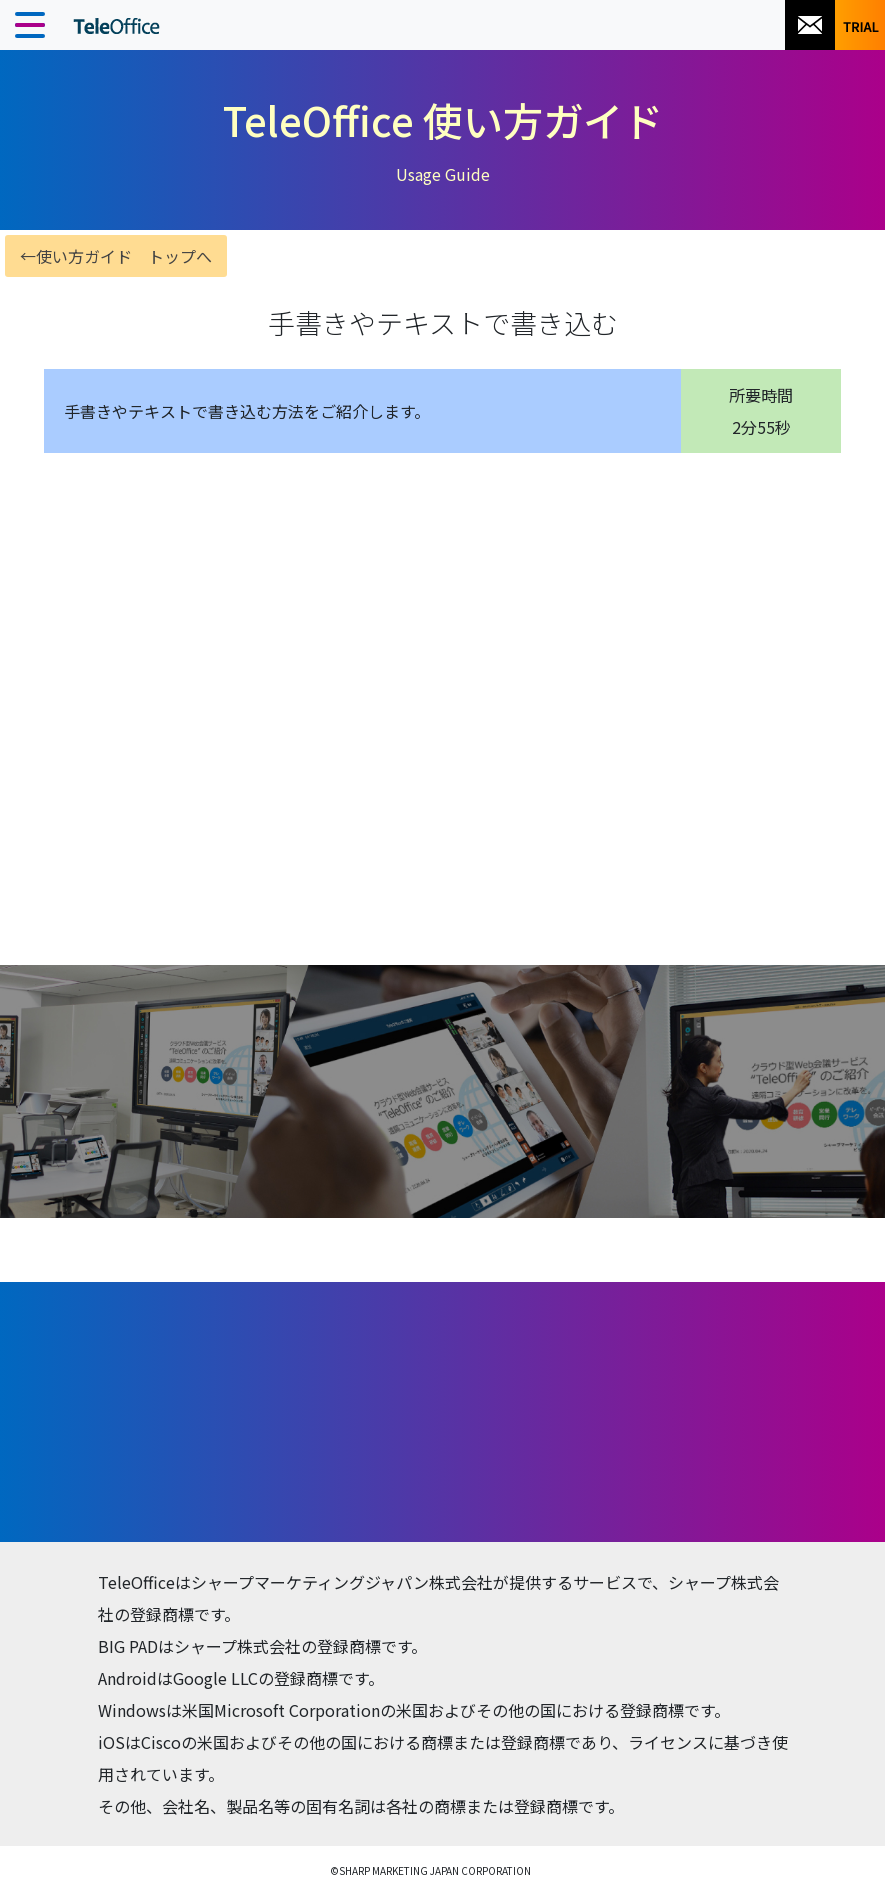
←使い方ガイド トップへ (116, 256)
